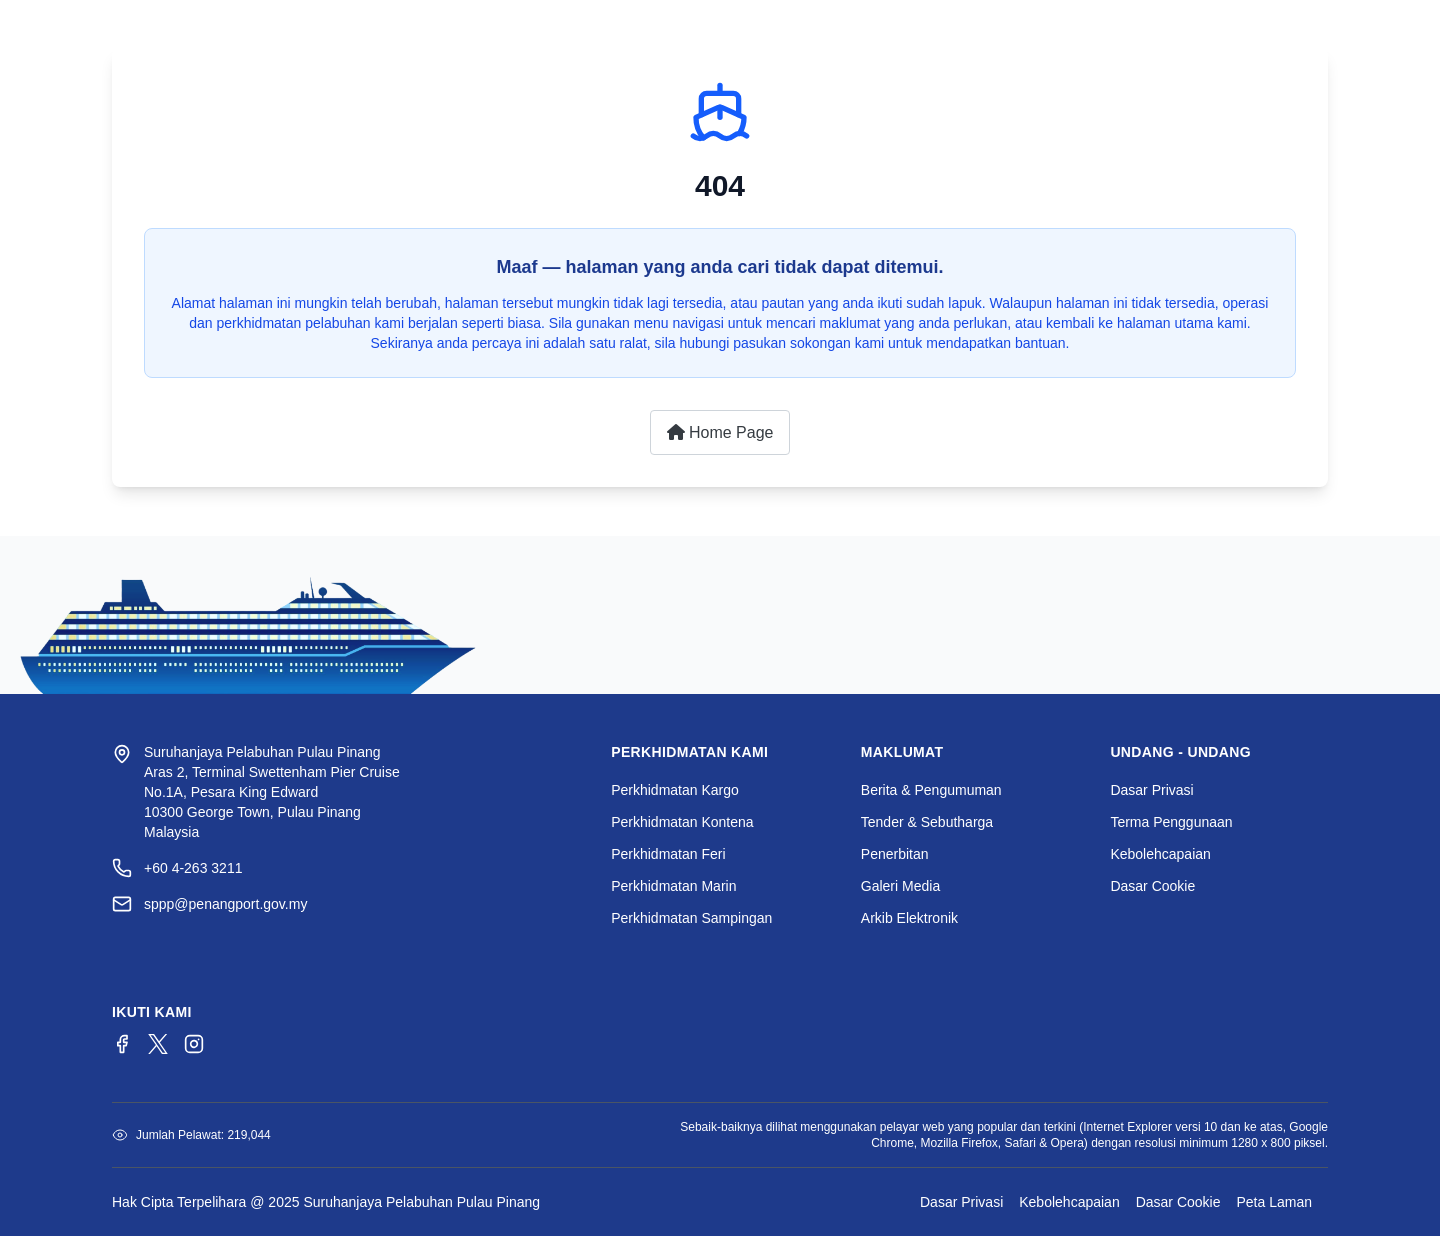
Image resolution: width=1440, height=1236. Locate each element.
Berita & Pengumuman (931, 790)
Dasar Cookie (1152, 886)
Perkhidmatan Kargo (675, 790)
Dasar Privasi (1151, 790)
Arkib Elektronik (909, 918)
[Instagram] (194, 1044)
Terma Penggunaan (1171, 822)
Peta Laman (1275, 1202)
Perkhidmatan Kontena (682, 822)
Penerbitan (895, 854)
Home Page (720, 432)
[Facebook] (122, 1044)
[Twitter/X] (158, 1044)
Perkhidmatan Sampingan (691, 918)
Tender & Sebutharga (927, 822)
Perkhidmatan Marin (673, 886)
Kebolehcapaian (1160, 854)
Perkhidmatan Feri (668, 854)
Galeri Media (900, 886)
